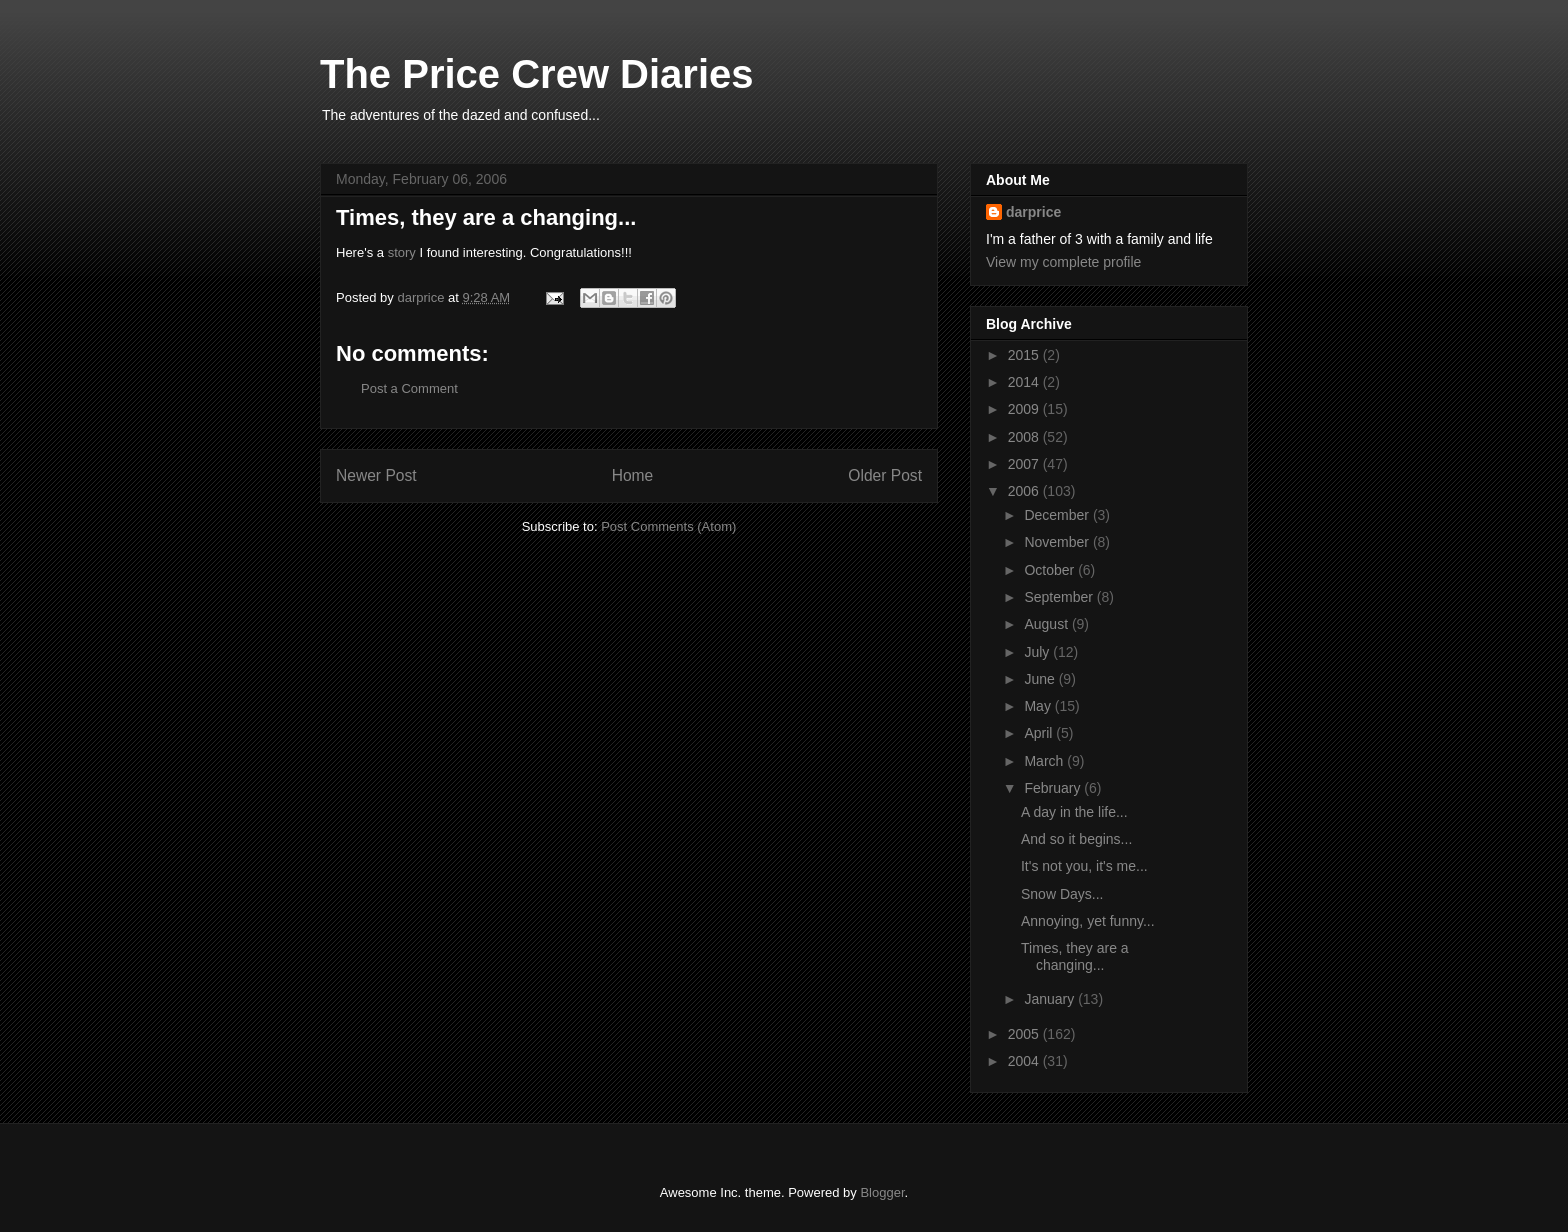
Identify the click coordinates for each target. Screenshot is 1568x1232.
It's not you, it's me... (1084, 866)
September (1060, 597)
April (1040, 733)
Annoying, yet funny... (1088, 921)
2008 (1025, 437)
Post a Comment (409, 388)
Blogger (882, 1192)
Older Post (885, 475)
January (1051, 999)
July (1038, 652)
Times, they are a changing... (1075, 956)
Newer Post (376, 475)
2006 (1025, 491)
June (1041, 679)
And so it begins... (1076, 839)
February (1054, 788)
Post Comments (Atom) (668, 526)
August (1047, 624)
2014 (1025, 382)
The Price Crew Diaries (537, 74)
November (1058, 542)
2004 (1025, 1061)
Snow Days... (1062, 894)
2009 (1025, 409)
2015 (1025, 355)
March (1045, 761)
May (1039, 706)
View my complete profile (1063, 262)
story (402, 252)
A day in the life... (1074, 812)
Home (633, 475)
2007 (1025, 464)
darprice (1033, 212)
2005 (1025, 1034)
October (1051, 570)
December (1058, 515)
